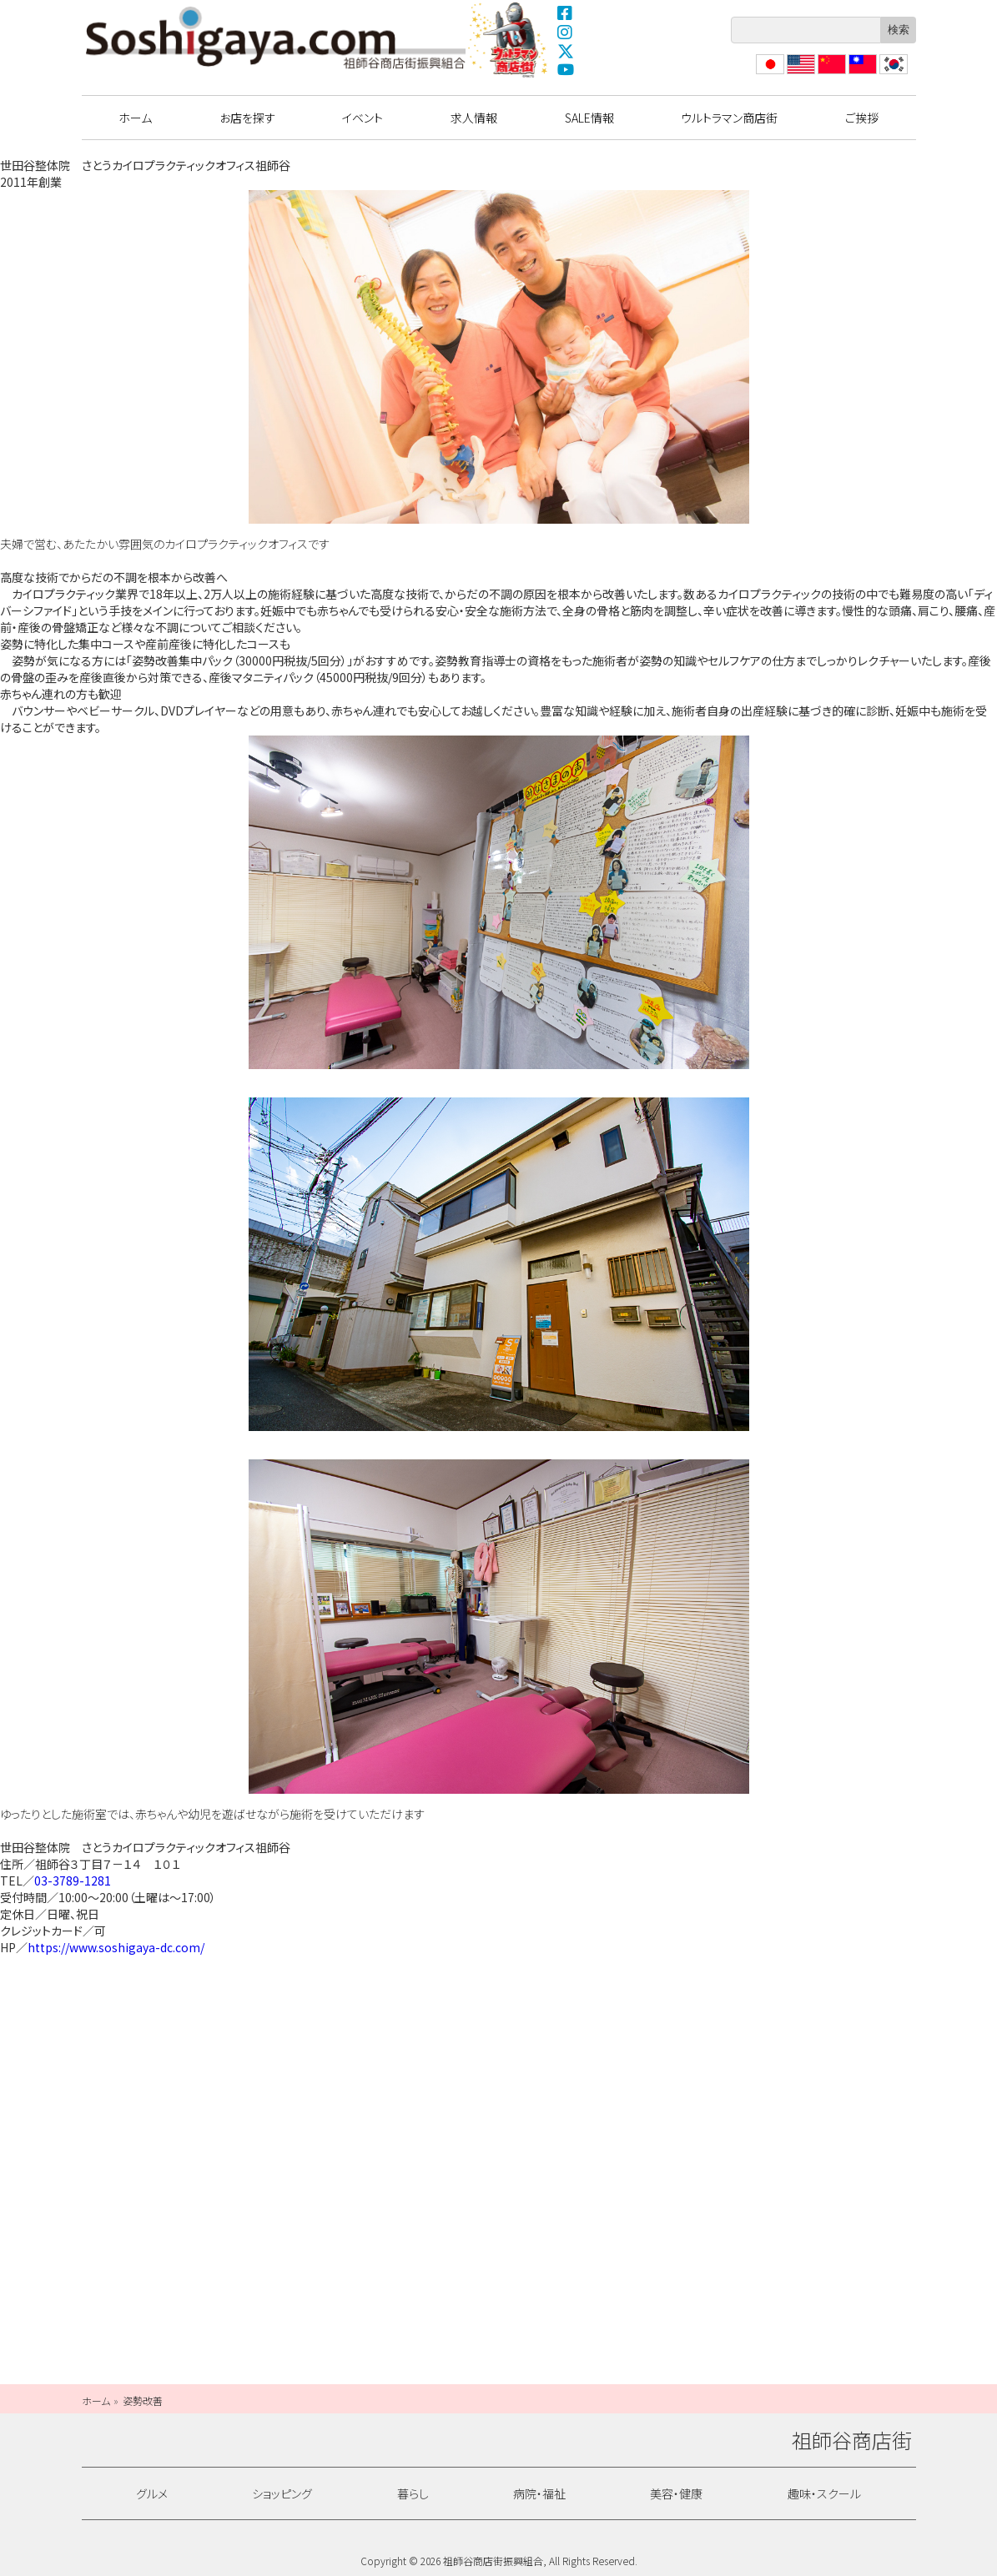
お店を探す (247, 117)
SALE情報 (589, 117)
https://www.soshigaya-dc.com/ (116, 1947)
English (800, 73)
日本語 (768, 73)
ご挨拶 (862, 117)
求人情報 (474, 117)
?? (885, 73)
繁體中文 (861, 73)
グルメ (152, 2493)
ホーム (135, 117)
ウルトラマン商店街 (509, 39)
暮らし (413, 2493)
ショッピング (282, 2493)
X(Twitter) (565, 51)
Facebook (565, 12)
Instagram (565, 31)
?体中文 (830, 73)
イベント (362, 117)
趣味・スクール (824, 2493)
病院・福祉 (539, 2493)
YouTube (565, 70)
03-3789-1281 (72, 1880)
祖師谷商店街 (276, 37)
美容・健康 (676, 2493)
